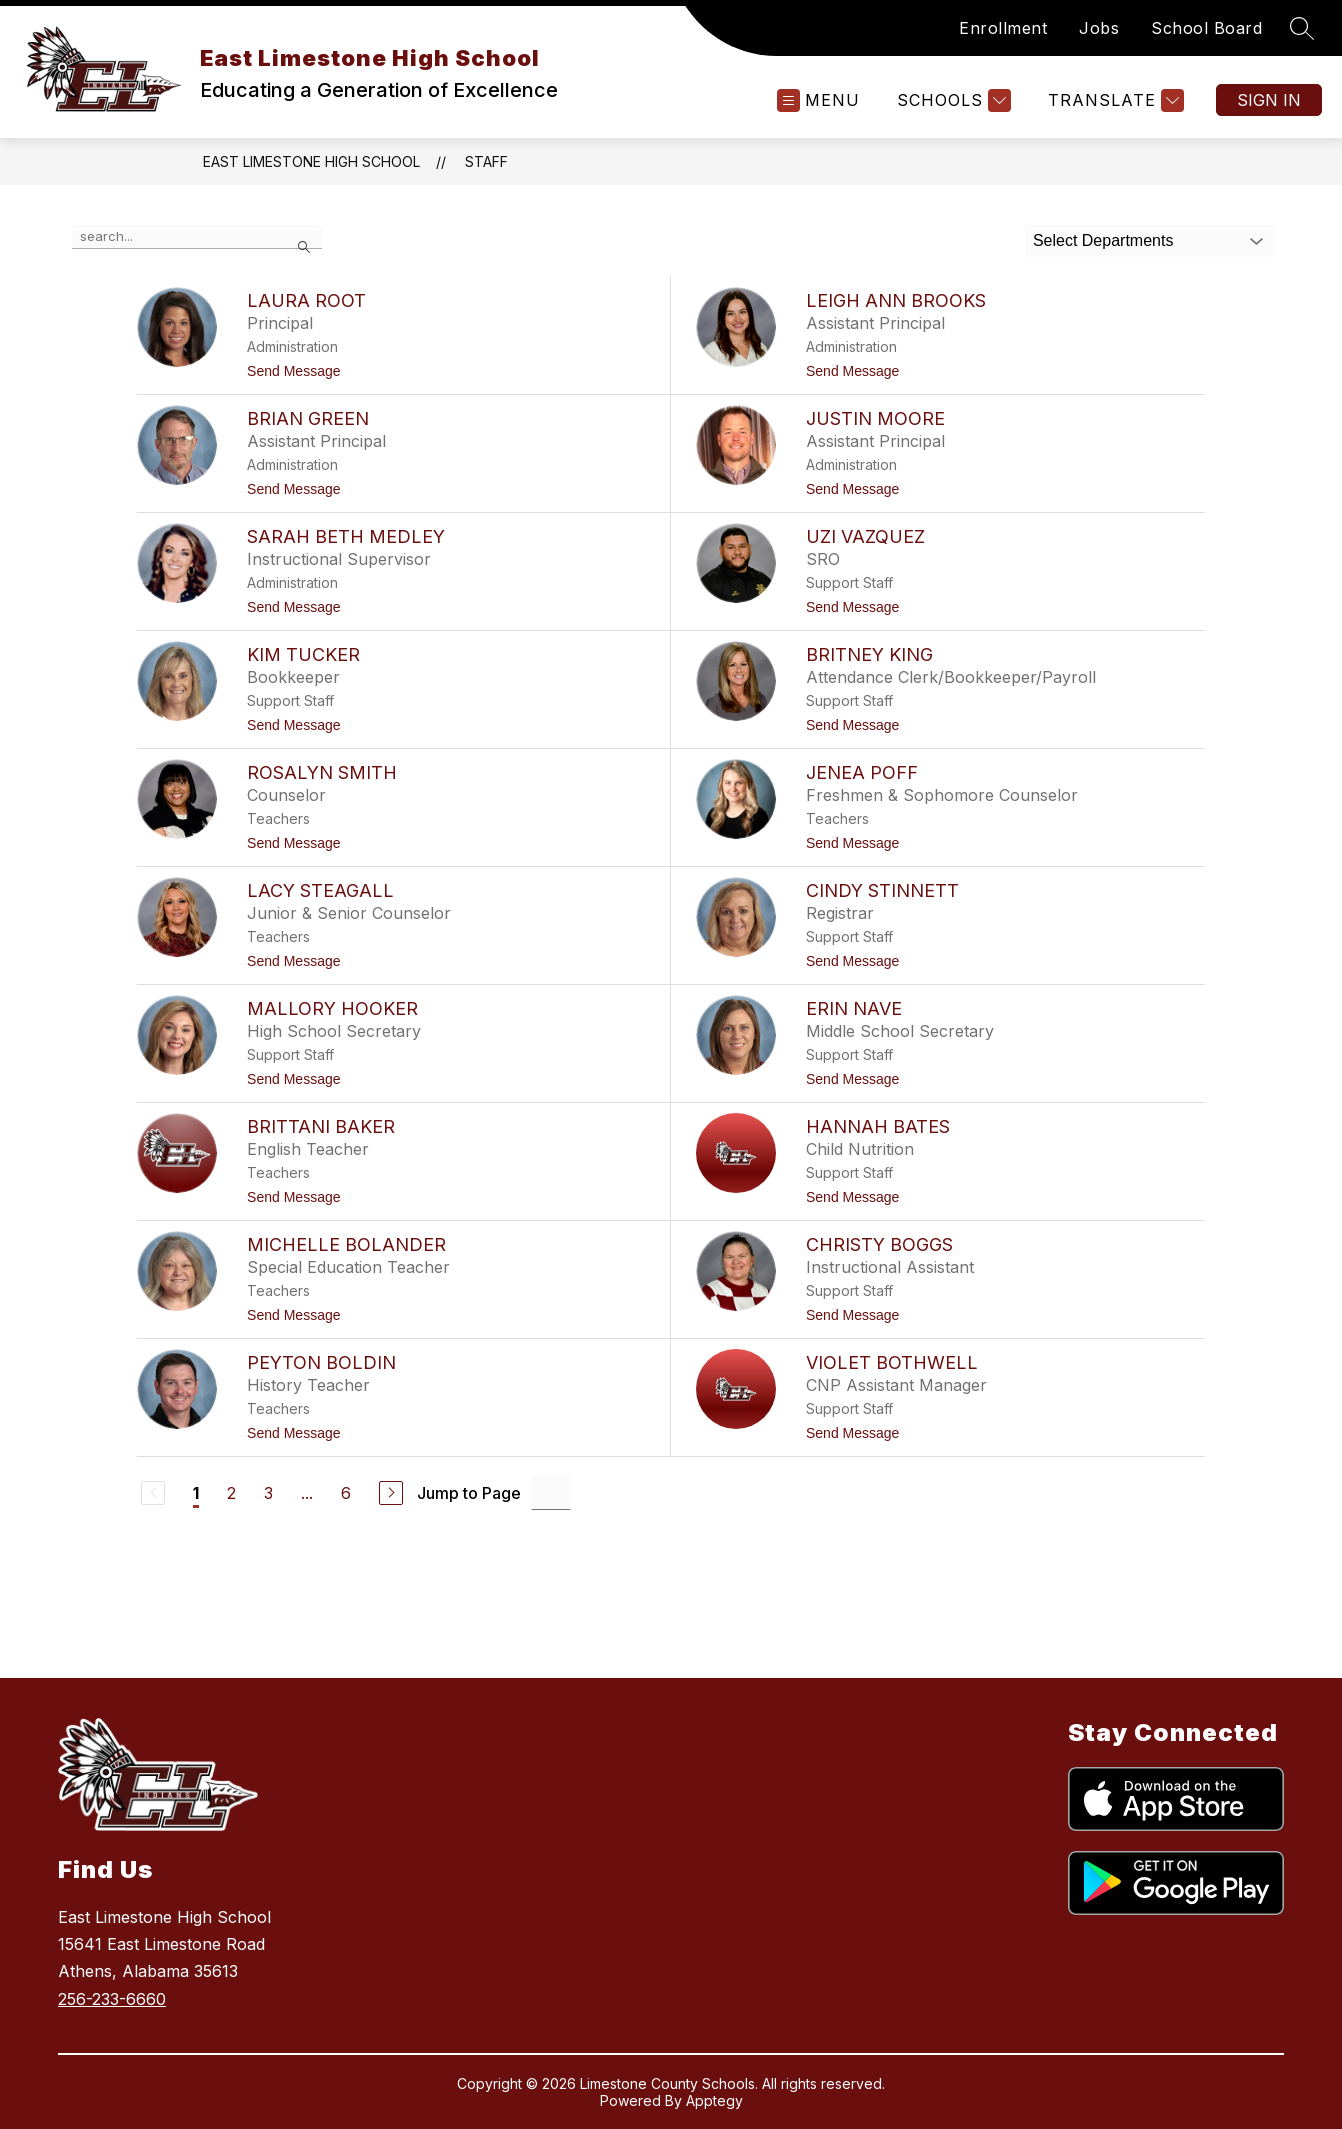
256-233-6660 (112, 1999)
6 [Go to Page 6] (346, 1493)
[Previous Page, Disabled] (153, 1493)
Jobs (1099, 28)
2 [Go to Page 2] (231, 1493)
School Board (1206, 28)
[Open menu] (818, 100)
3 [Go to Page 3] (268, 1493)
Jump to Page (469, 1493)
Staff (486, 161)
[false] (197, 237)
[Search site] (1302, 28)
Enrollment (1003, 28)
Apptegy (714, 2100)
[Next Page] (391, 1493)
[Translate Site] (1113, 100)
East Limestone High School (311, 161)
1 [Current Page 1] (196, 1493)
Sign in (1269, 100)
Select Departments (1103, 240)
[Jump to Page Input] (551, 1492)
